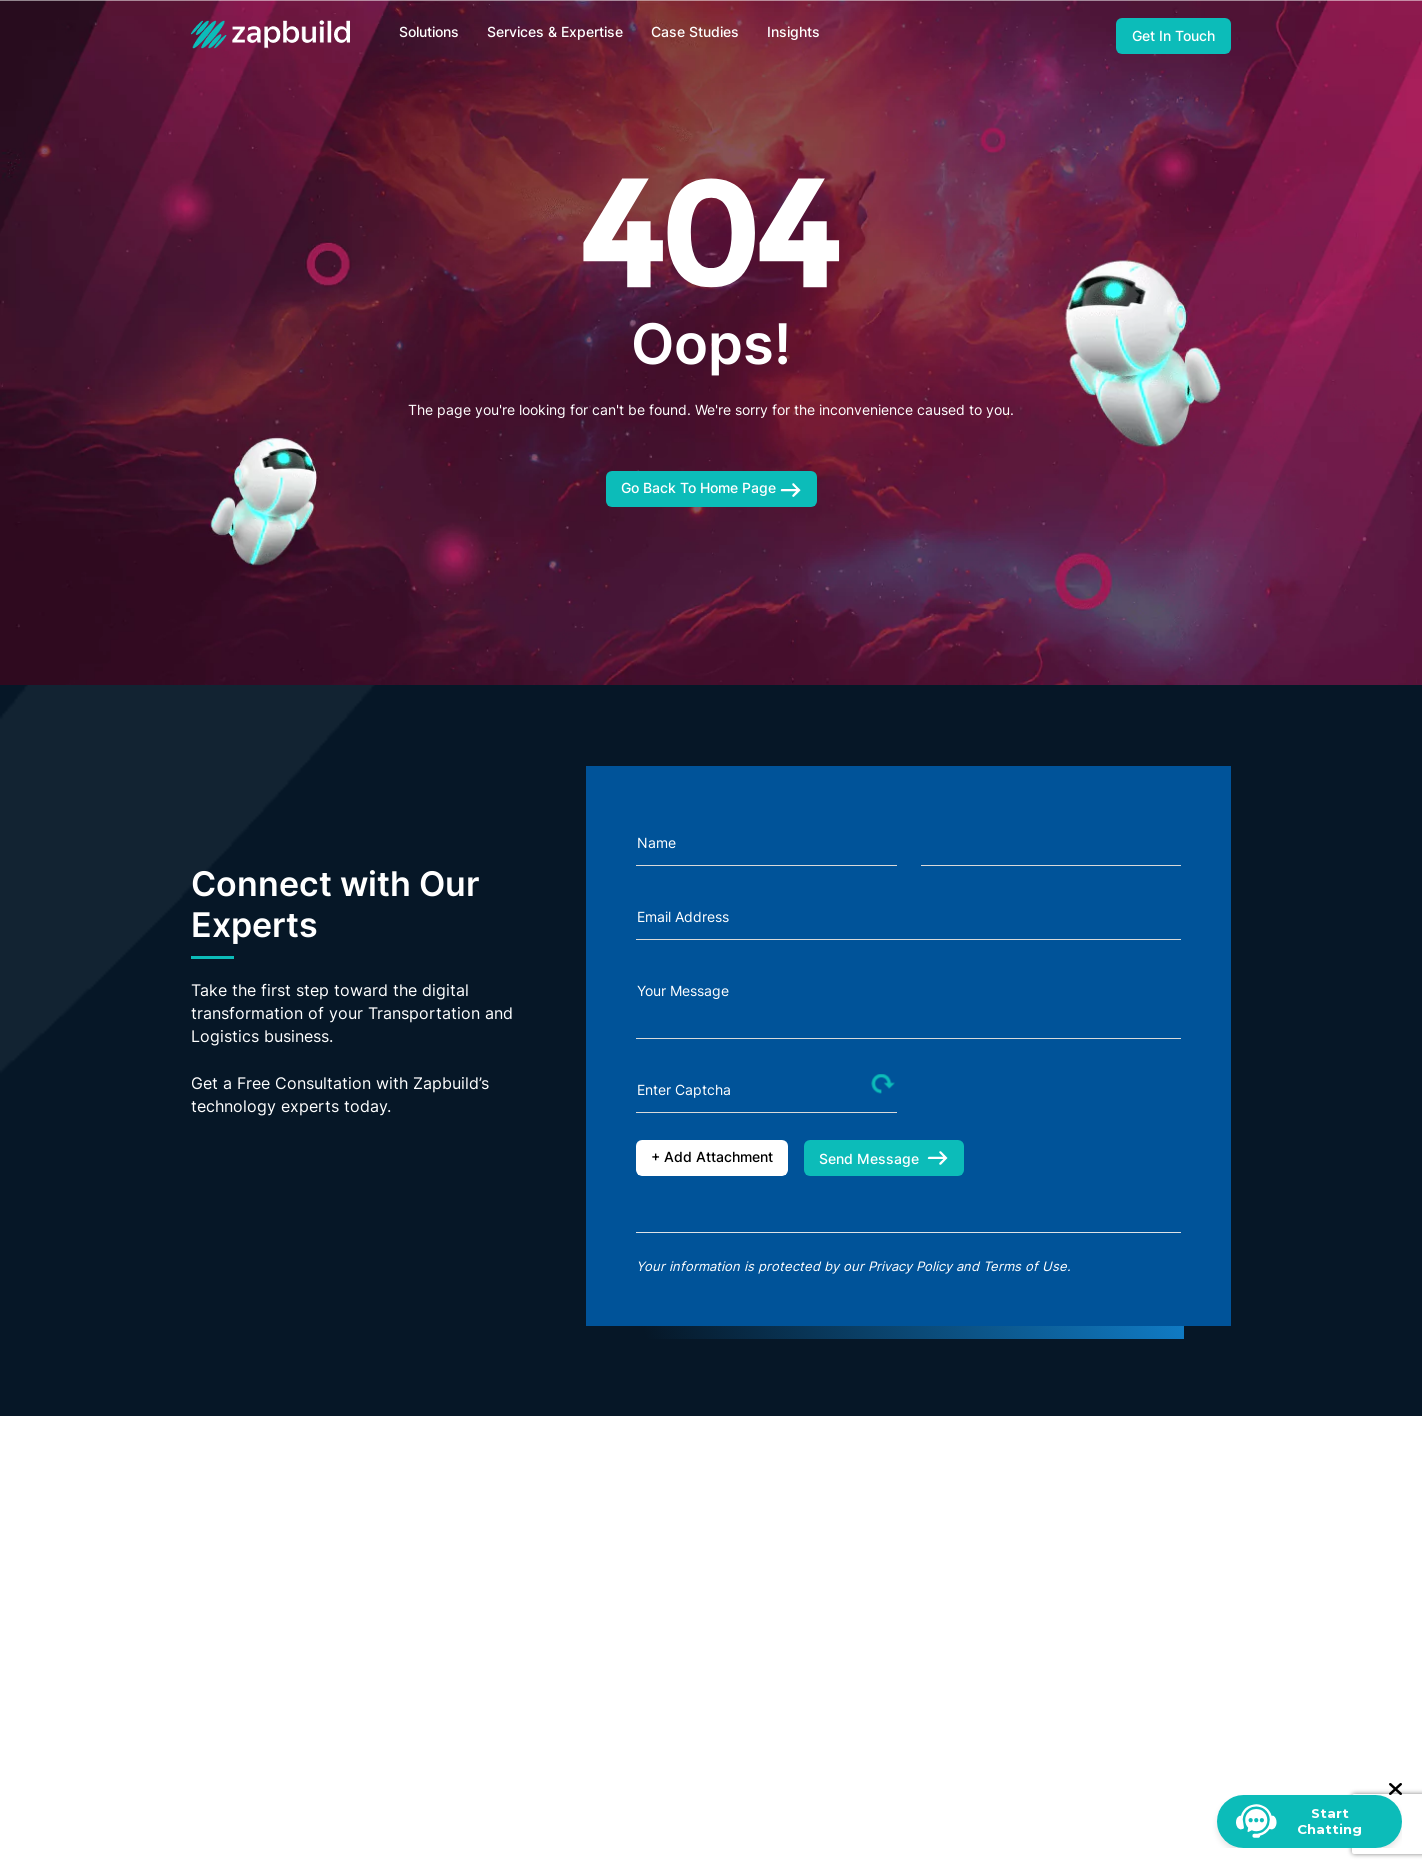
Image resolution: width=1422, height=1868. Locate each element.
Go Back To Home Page (711, 488)
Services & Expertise (555, 31)
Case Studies (695, 31)
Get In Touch (1173, 35)
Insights (793, 31)
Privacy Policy (910, 1266)
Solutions (429, 31)
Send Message (884, 1158)
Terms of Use (1025, 1266)
